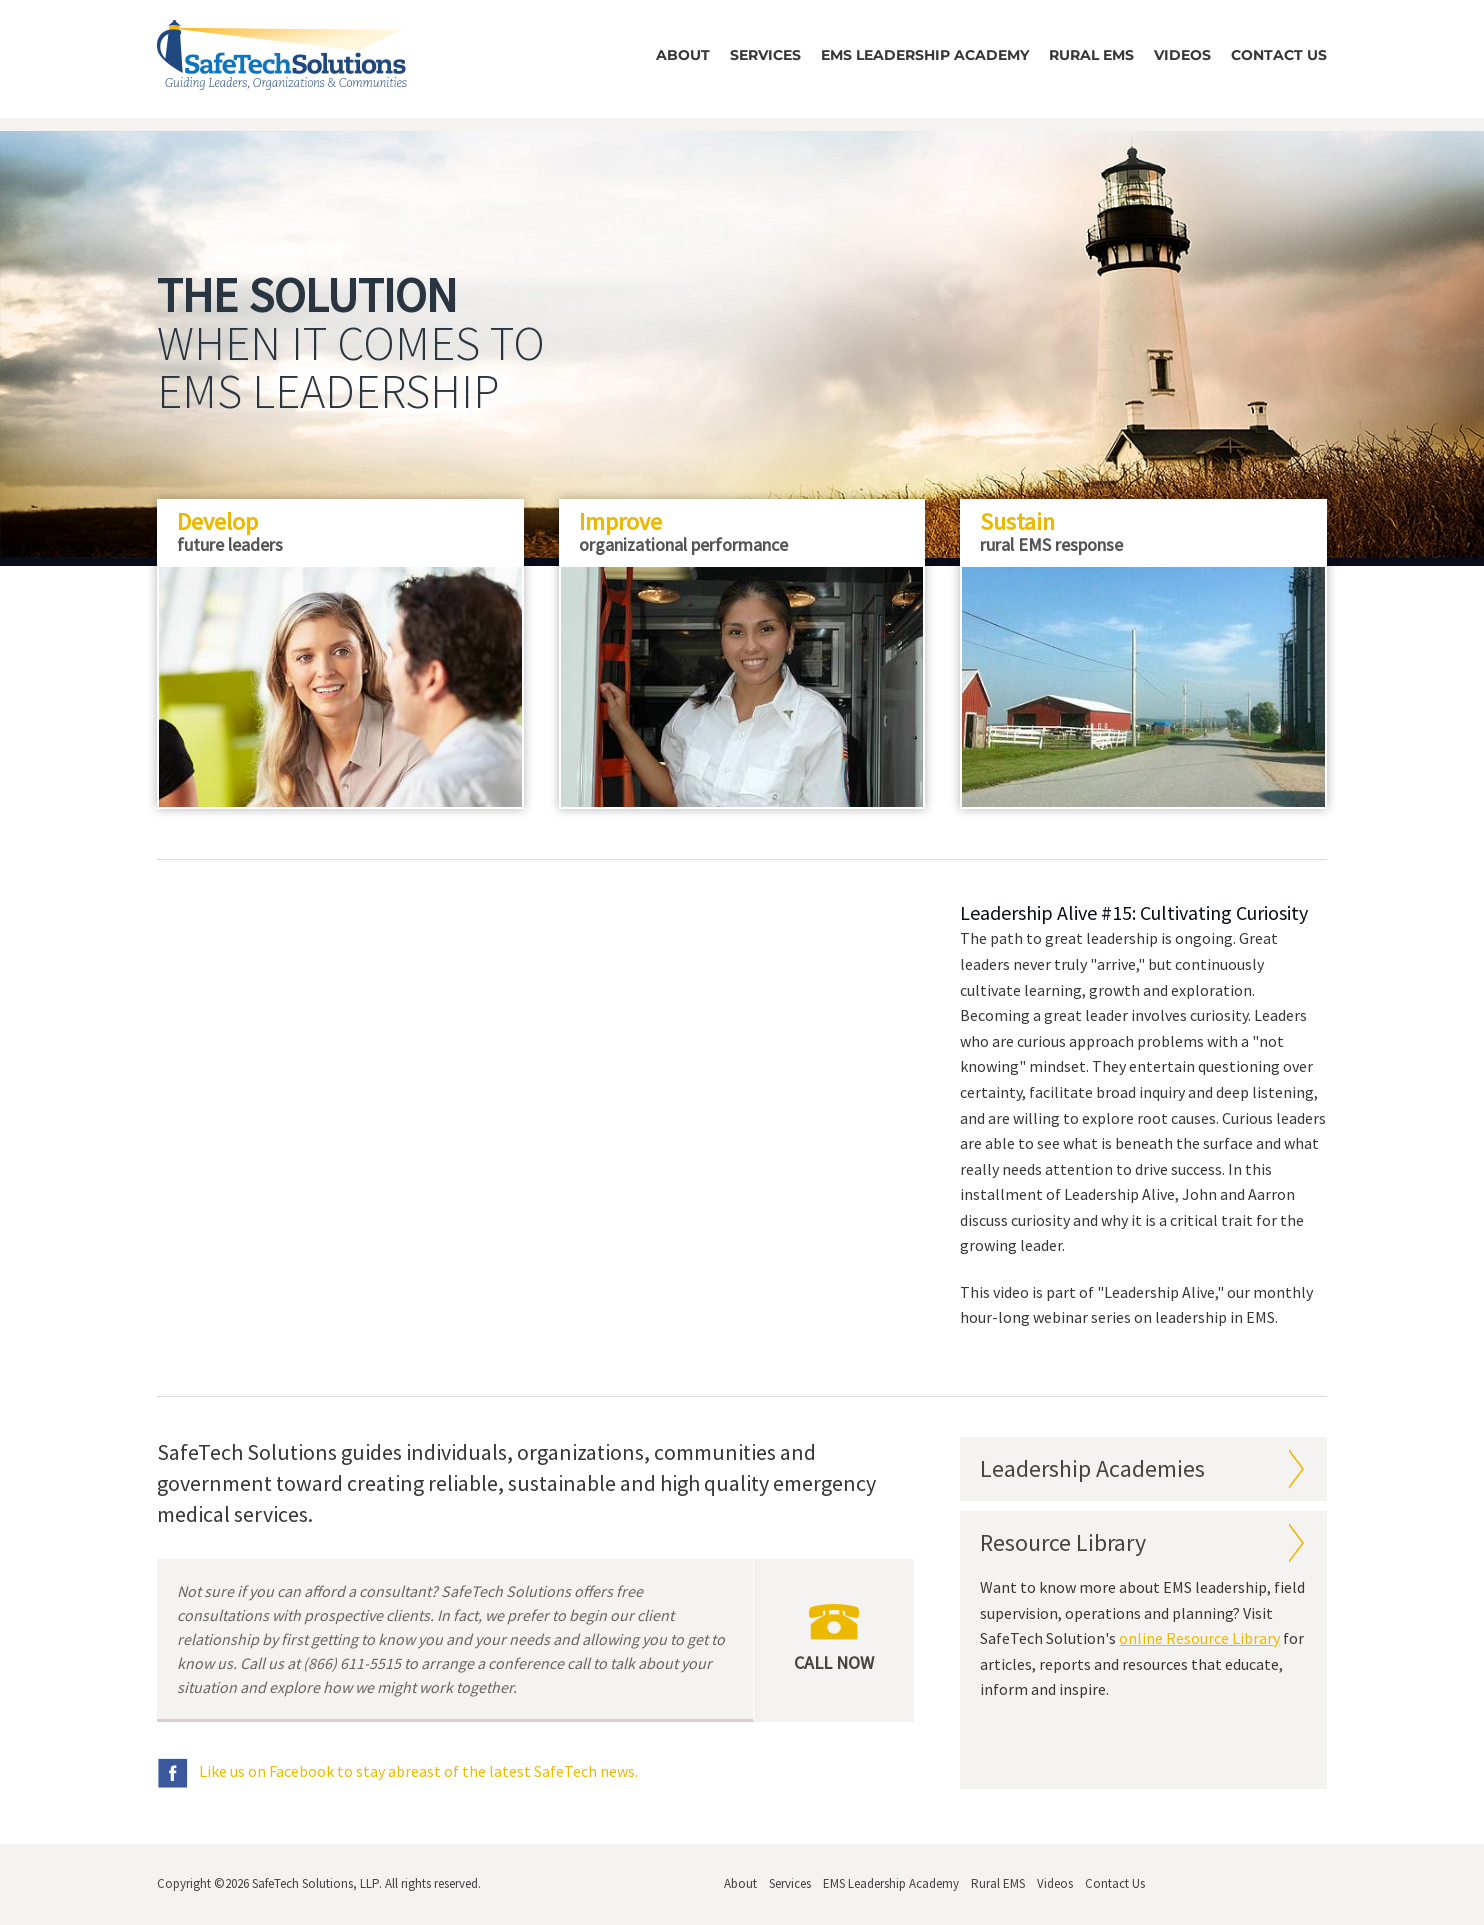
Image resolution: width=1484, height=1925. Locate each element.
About (683, 55)
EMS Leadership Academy (925, 55)
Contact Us (1279, 55)
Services (765, 55)
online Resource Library (1199, 1638)
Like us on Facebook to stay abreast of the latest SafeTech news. (397, 1771)
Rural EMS (1091, 55)
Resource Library (1063, 1542)
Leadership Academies (1092, 1468)
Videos (1182, 55)
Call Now (834, 1639)
